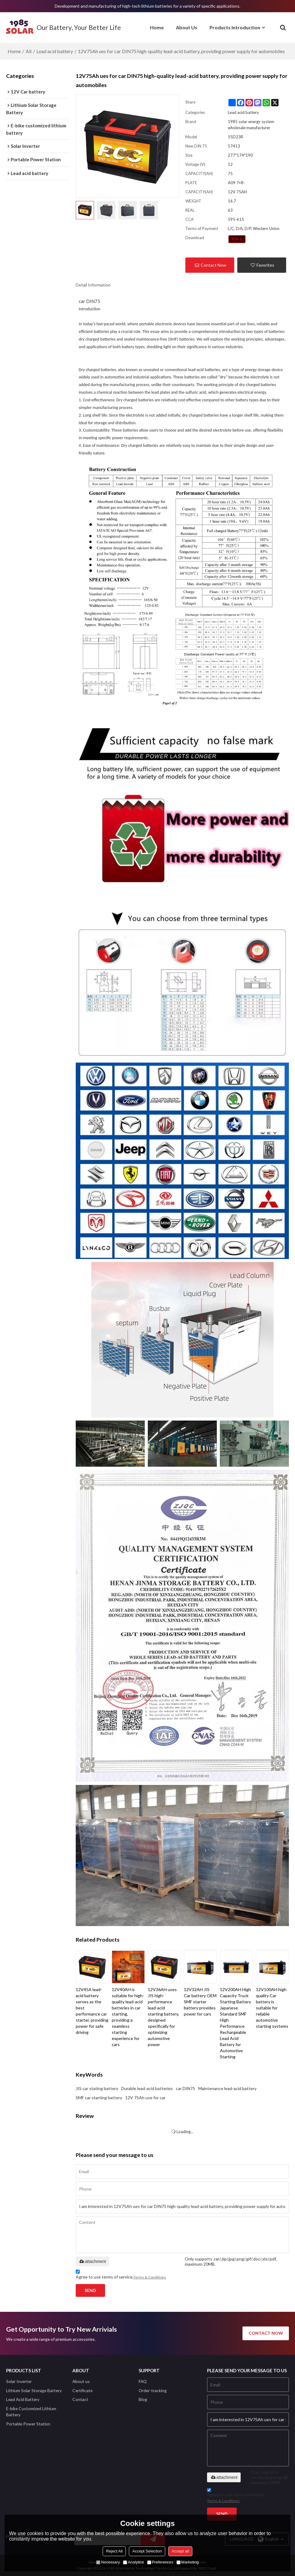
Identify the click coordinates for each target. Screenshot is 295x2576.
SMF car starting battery (99, 2097)
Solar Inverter (19, 2381)
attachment (92, 2261)
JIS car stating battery (97, 2088)
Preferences (160, 2562)
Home (157, 27)
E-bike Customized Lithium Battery (31, 2411)
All (28, 51)
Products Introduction (234, 27)
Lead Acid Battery (22, 2399)
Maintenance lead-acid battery (227, 2088)
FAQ (143, 2381)
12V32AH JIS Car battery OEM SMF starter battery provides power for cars (200, 2001)
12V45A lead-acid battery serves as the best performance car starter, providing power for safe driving (92, 2011)
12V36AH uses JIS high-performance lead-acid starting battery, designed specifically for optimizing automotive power (163, 2017)
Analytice (133, 2562)
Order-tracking (153, 2390)
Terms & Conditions (149, 2277)
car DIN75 (185, 2088)
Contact (80, 2399)
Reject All (114, 2551)
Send (90, 2290)
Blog (143, 2399)
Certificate (82, 2390)
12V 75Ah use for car (145, 2097)
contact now (266, 2333)
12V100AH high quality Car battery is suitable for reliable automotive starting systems (272, 2008)
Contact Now (213, 264)
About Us (186, 27)
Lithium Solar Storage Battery (34, 2390)
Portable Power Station (28, 2423)
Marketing (188, 2562)
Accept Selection (147, 2551)
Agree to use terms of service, (121, 2275)
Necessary (108, 2562)
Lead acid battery (54, 51)
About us (81, 2381)
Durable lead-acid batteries (147, 2088)
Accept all (180, 2551)
